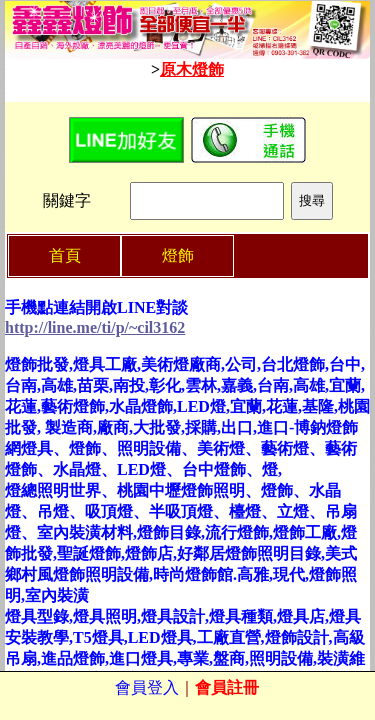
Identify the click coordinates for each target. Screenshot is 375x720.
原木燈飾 (192, 69)
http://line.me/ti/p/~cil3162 (95, 327)
